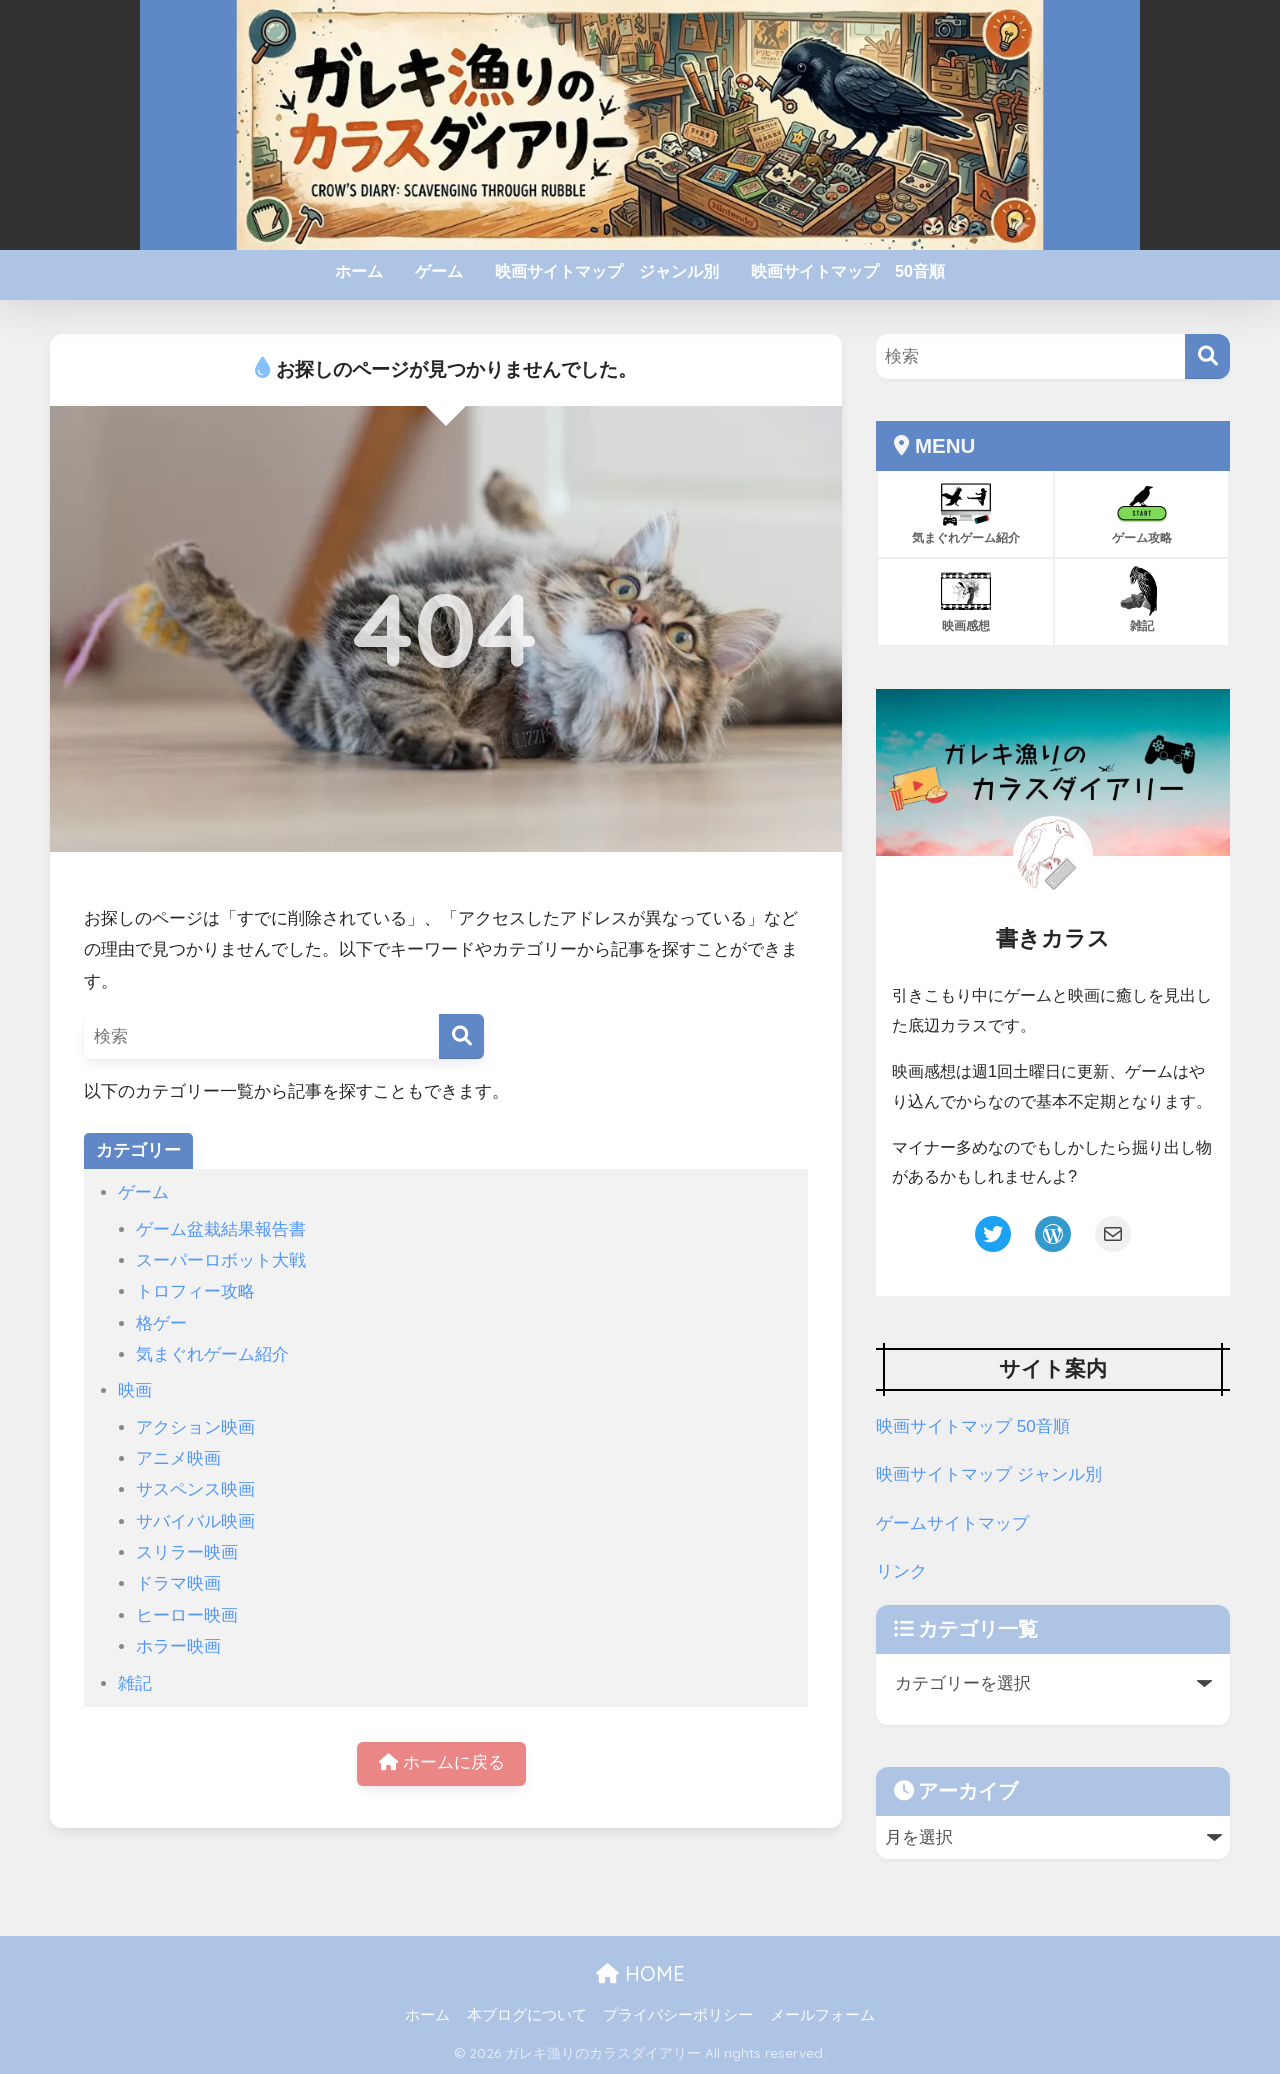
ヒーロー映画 (187, 1615)
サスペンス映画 (195, 1489)
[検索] (461, 1036)
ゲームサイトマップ (952, 1523)
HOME (640, 1973)
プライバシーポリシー (678, 2015)
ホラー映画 (178, 1646)
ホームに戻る (442, 1763)
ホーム (359, 271)
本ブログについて (527, 2015)
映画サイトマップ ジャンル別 (607, 271)
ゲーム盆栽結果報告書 (221, 1229)
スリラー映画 (187, 1552)
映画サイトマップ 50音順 (848, 271)
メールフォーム (822, 2015)
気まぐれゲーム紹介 (212, 1354)
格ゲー (161, 1323)
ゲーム (439, 271)
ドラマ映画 (178, 1583)
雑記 (135, 1683)
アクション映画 (195, 1427)
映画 (135, 1390)
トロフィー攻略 (195, 1291)
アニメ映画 (178, 1458)
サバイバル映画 (195, 1521)
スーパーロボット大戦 (221, 1260)
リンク (901, 1571)
